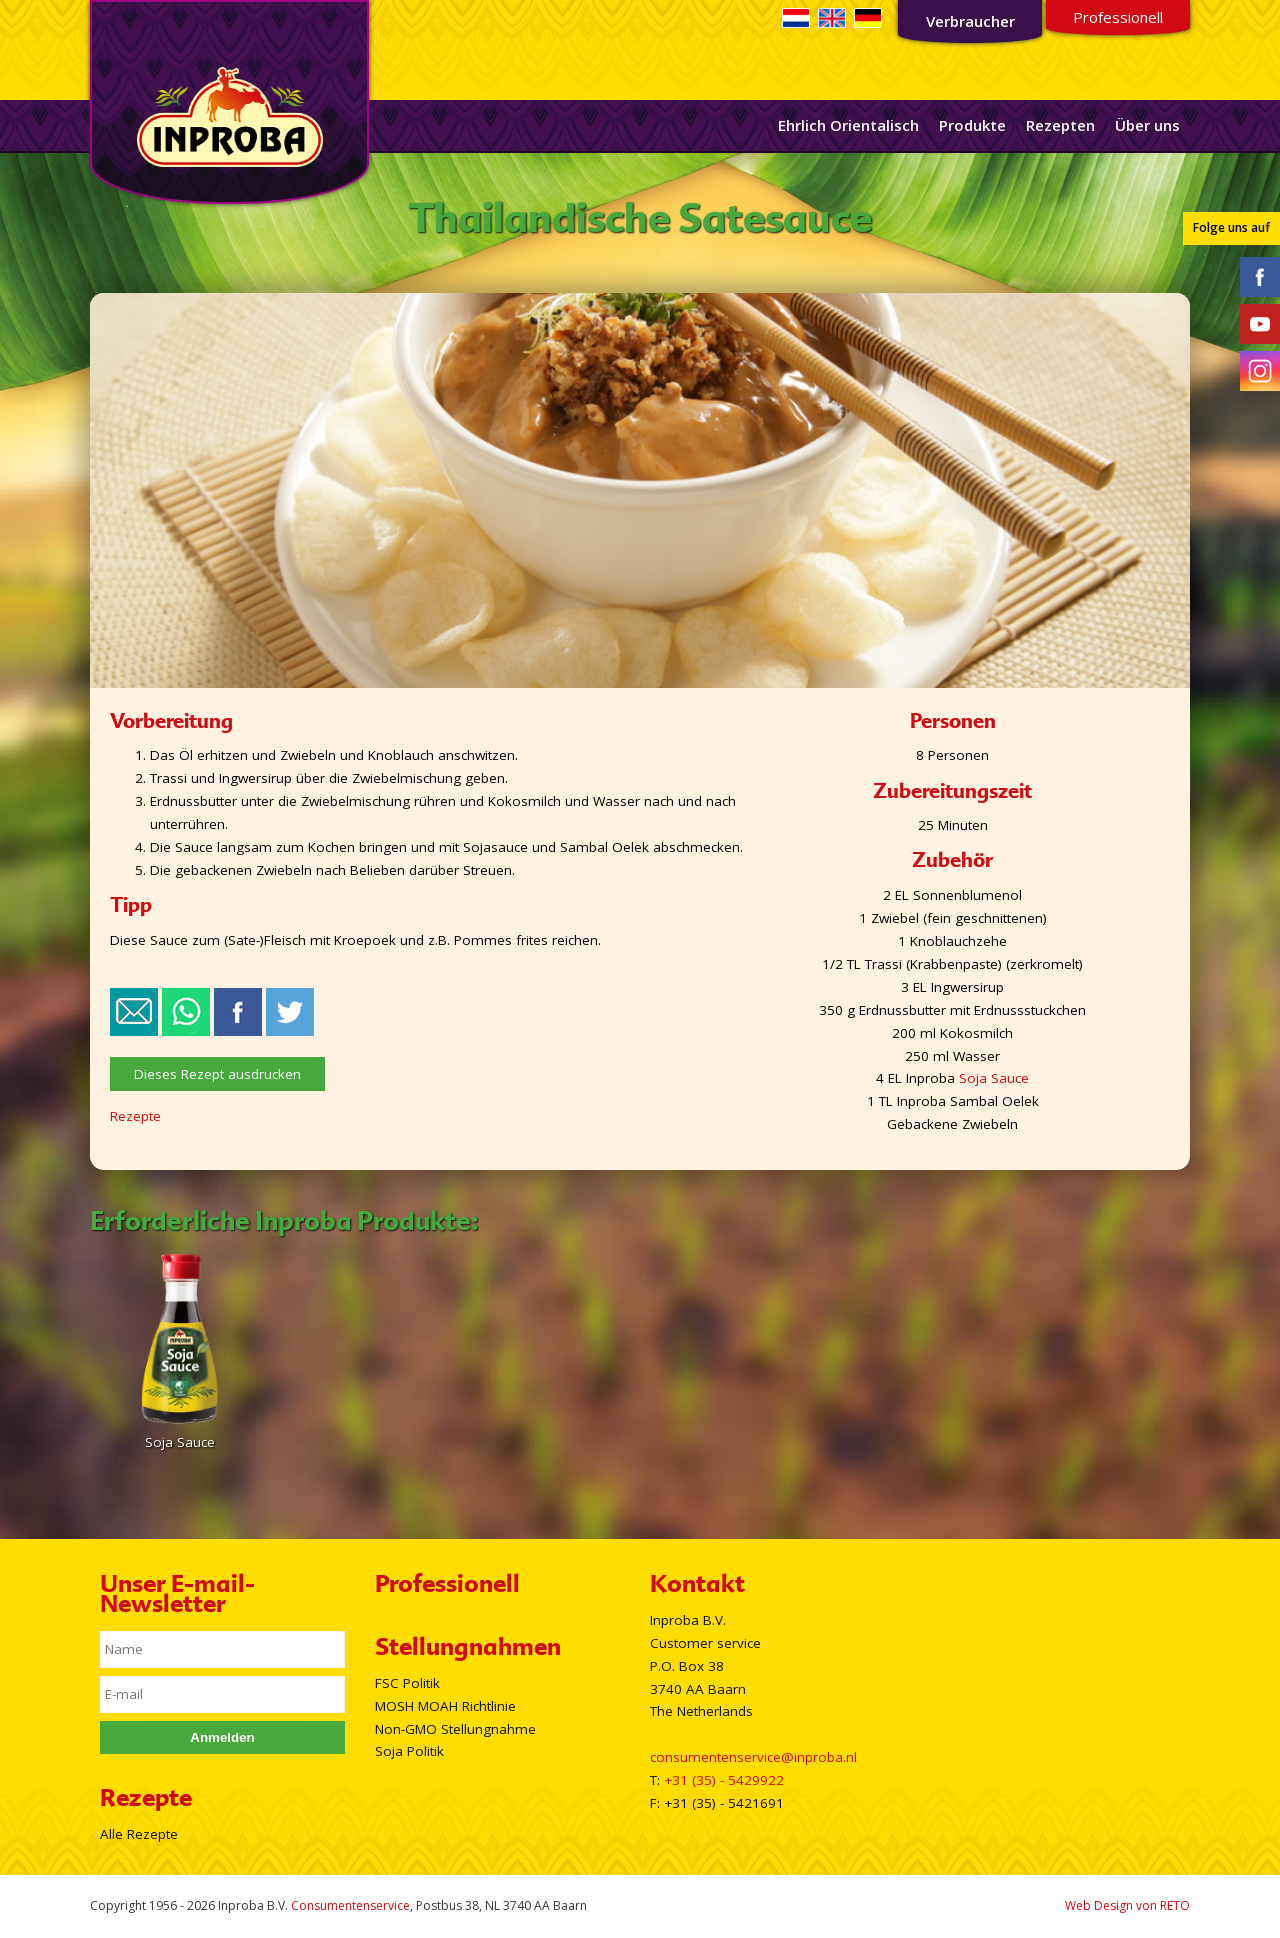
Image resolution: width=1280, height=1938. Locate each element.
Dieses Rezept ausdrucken (217, 1074)
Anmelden (222, 1737)
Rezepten (1060, 125)
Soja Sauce (994, 1078)
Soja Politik (409, 1751)
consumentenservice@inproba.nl (753, 1757)
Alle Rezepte (139, 1834)
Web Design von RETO (1127, 1905)
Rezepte (135, 1116)
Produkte (972, 125)
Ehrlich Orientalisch (848, 125)
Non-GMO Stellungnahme (455, 1729)
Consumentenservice (350, 1905)
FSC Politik (407, 1683)
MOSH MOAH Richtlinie (445, 1706)
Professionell (1118, 17)
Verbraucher (970, 21)
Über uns (1147, 125)
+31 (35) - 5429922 (724, 1780)
